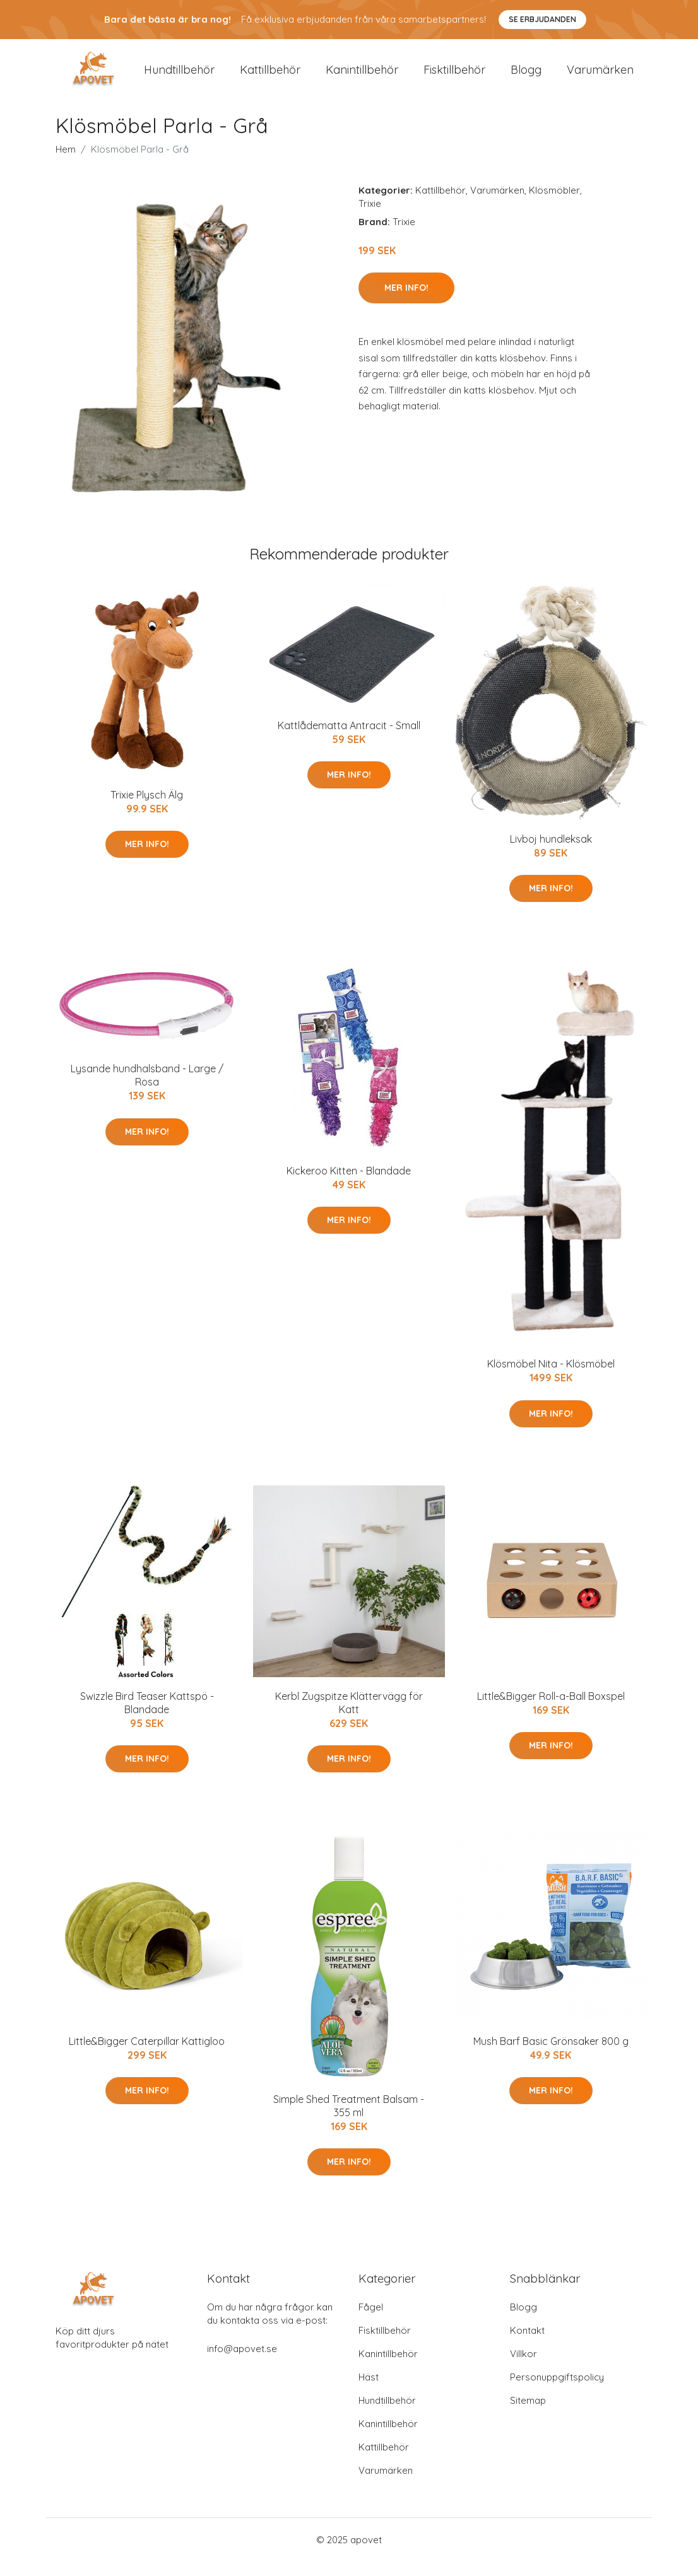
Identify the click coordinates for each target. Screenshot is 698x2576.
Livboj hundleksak (551, 852)
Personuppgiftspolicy (557, 2391)
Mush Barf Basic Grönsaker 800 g (551, 2055)
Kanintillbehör (362, 76)
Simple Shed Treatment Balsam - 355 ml (348, 2120)
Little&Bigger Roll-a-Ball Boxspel (551, 1710)
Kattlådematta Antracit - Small (349, 739)
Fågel (370, 2321)
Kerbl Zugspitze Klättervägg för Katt (349, 1717)
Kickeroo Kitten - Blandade (349, 1184)
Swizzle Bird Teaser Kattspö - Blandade (147, 1717)
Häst (368, 2391)
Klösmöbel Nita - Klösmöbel (551, 1378)
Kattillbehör (270, 76)
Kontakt (527, 2345)
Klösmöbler (554, 204)
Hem (66, 163)
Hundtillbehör (179, 76)
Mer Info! (406, 301)
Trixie (369, 217)
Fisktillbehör (454, 76)
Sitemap (528, 2415)
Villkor (523, 2368)
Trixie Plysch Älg (146, 808)
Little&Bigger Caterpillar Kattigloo (147, 2055)
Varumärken (600, 76)
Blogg (526, 76)
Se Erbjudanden (542, 19)
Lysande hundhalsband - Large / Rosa (147, 1090)
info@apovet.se (242, 2363)
